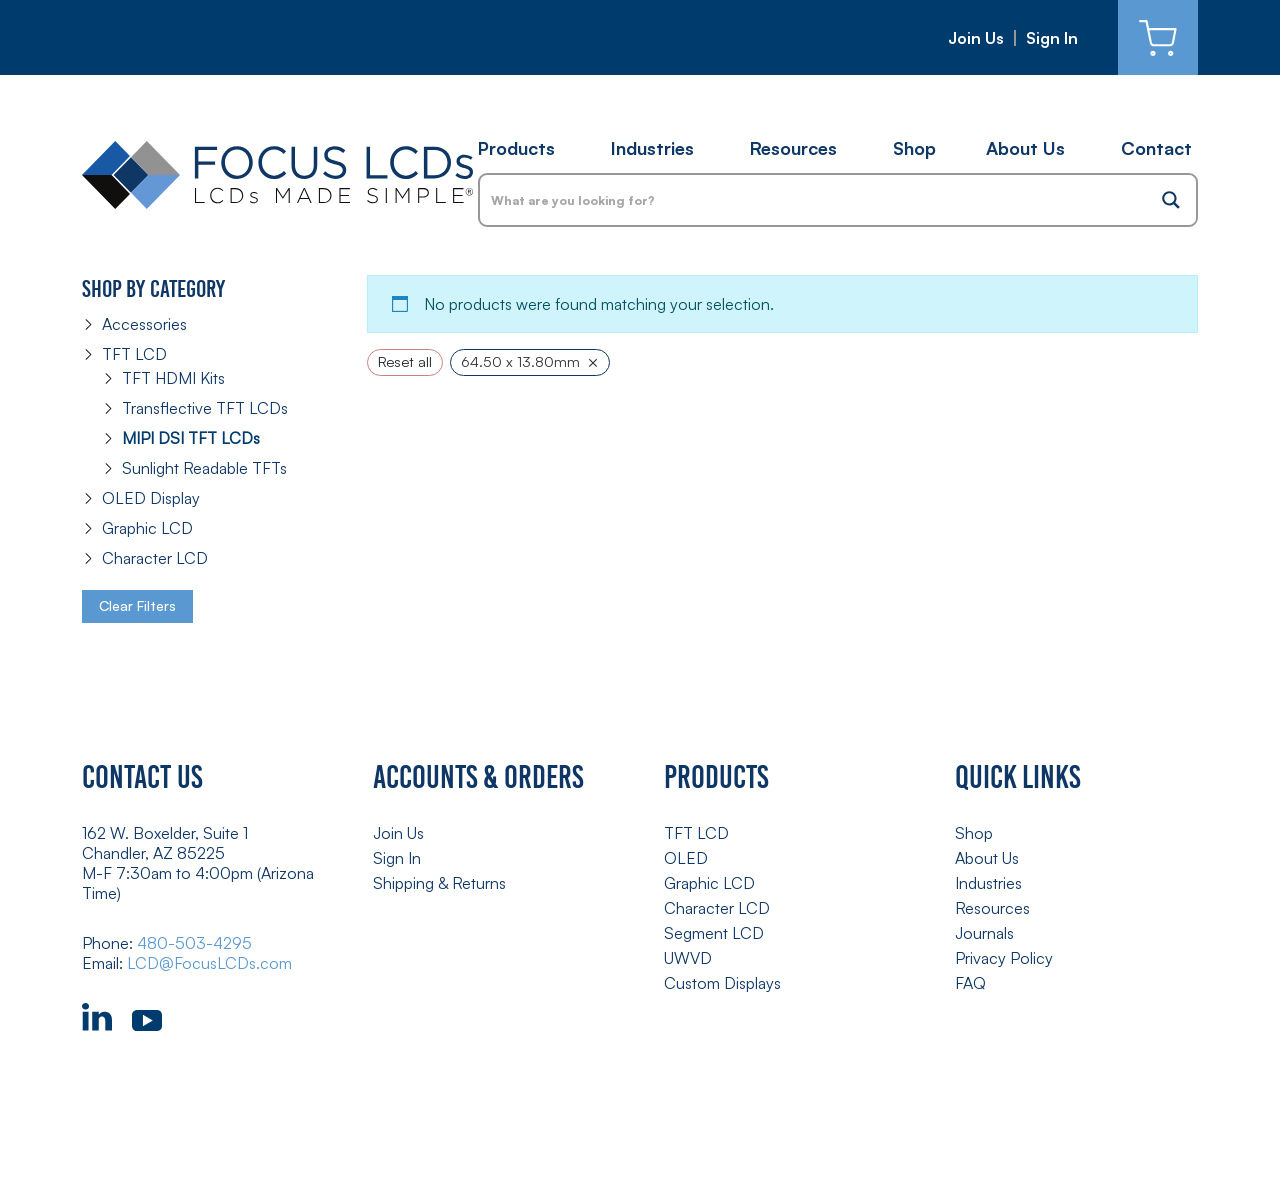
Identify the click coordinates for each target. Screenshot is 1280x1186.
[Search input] (814, 200)
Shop (914, 148)
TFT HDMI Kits (173, 378)
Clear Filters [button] (137, 605)
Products (516, 148)
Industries (652, 148)
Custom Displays (722, 983)
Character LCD (155, 558)
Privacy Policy (1004, 958)
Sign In (1052, 38)
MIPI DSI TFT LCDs (191, 438)
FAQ (970, 983)
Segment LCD (714, 933)
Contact (1156, 148)
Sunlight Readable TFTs (204, 468)
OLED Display (151, 498)
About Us (1025, 148)
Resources (793, 148)
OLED (686, 858)
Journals (984, 933)
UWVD (688, 958)
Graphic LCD (147, 528)
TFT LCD (134, 354)
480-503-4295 (194, 943)
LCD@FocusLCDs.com (209, 963)
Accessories (144, 324)
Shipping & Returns (439, 883)
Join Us (976, 38)
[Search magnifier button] (1171, 200)
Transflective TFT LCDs (205, 408)
